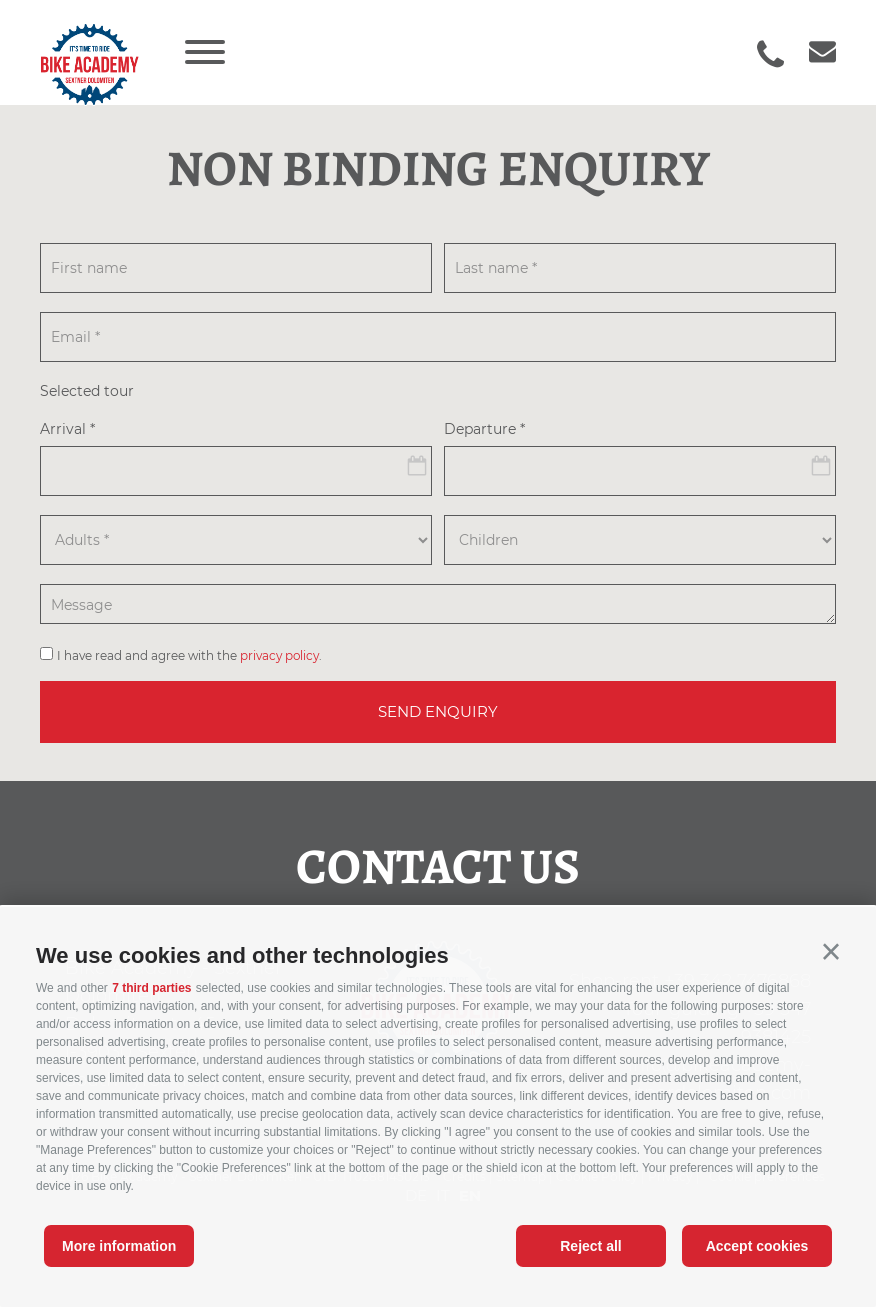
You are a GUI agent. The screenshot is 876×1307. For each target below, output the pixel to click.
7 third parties (151, 988)
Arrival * (67, 430)
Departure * (484, 430)
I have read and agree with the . (189, 655)
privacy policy (279, 655)
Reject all (590, 1246)
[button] (831, 952)
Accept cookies (757, 1246)
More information (119, 1246)
